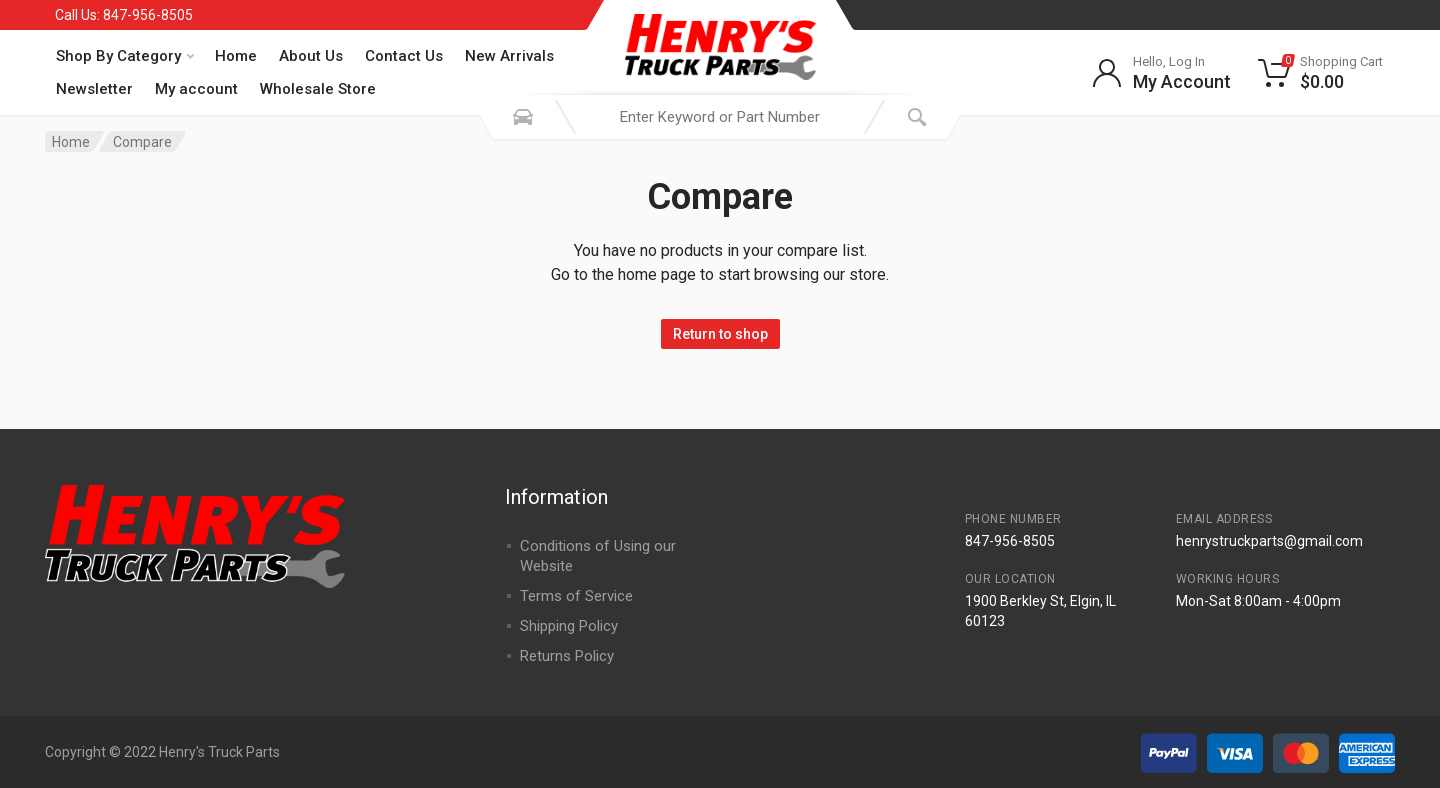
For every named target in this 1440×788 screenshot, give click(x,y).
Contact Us (404, 56)
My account (196, 89)
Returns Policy (567, 656)
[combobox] (720, 117)
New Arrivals (509, 56)
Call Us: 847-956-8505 (124, 15)
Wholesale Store (318, 89)
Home (236, 56)
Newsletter (94, 89)
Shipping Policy (569, 626)
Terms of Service (576, 596)
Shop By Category (125, 56)
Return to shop (720, 334)
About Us (311, 56)
